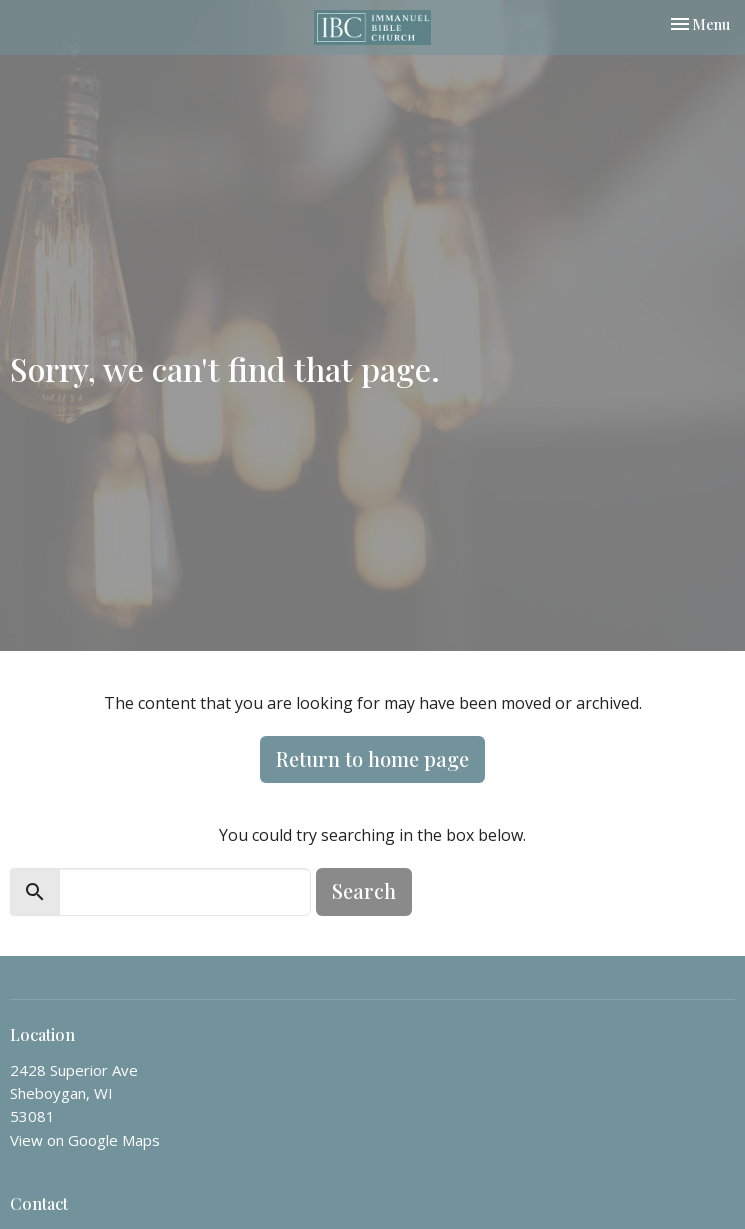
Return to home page (372, 758)
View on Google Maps (85, 1140)
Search (364, 890)
